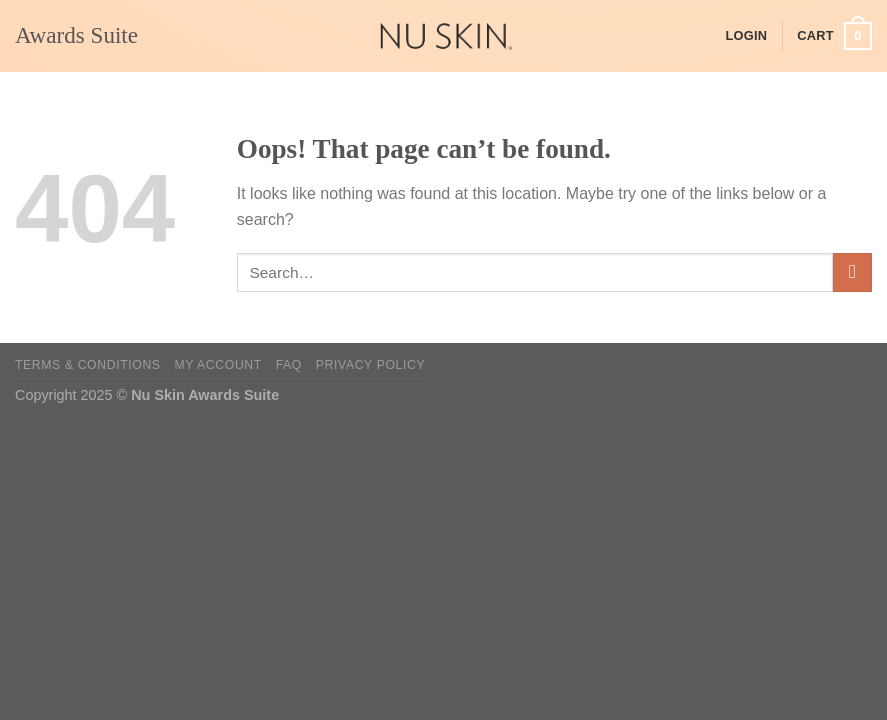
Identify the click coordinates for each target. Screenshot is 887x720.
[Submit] (852, 272)
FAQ (289, 365)
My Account (217, 365)
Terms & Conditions (88, 365)
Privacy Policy (370, 365)
